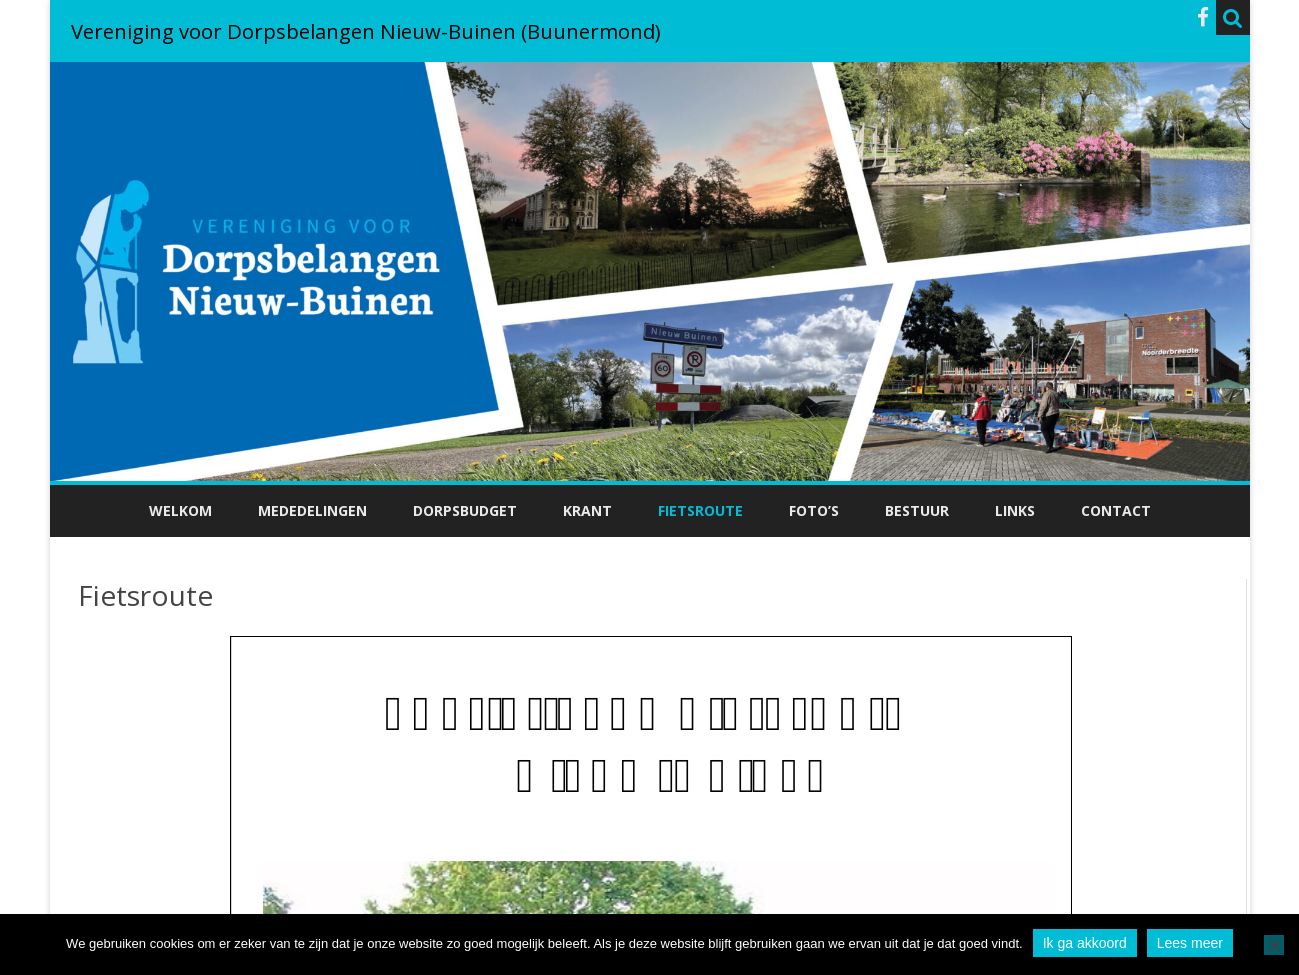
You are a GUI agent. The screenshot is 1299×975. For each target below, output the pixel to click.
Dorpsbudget (465, 510)
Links (1015, 510)
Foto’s (814, 510)
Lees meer (1190, 943)
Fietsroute (700, 510)
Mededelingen (312, 510)
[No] (1274, 945)
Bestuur (917, 510)
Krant (587, 510)
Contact (1116, 510)
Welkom (180, 510)
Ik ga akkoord (1085, 943)
